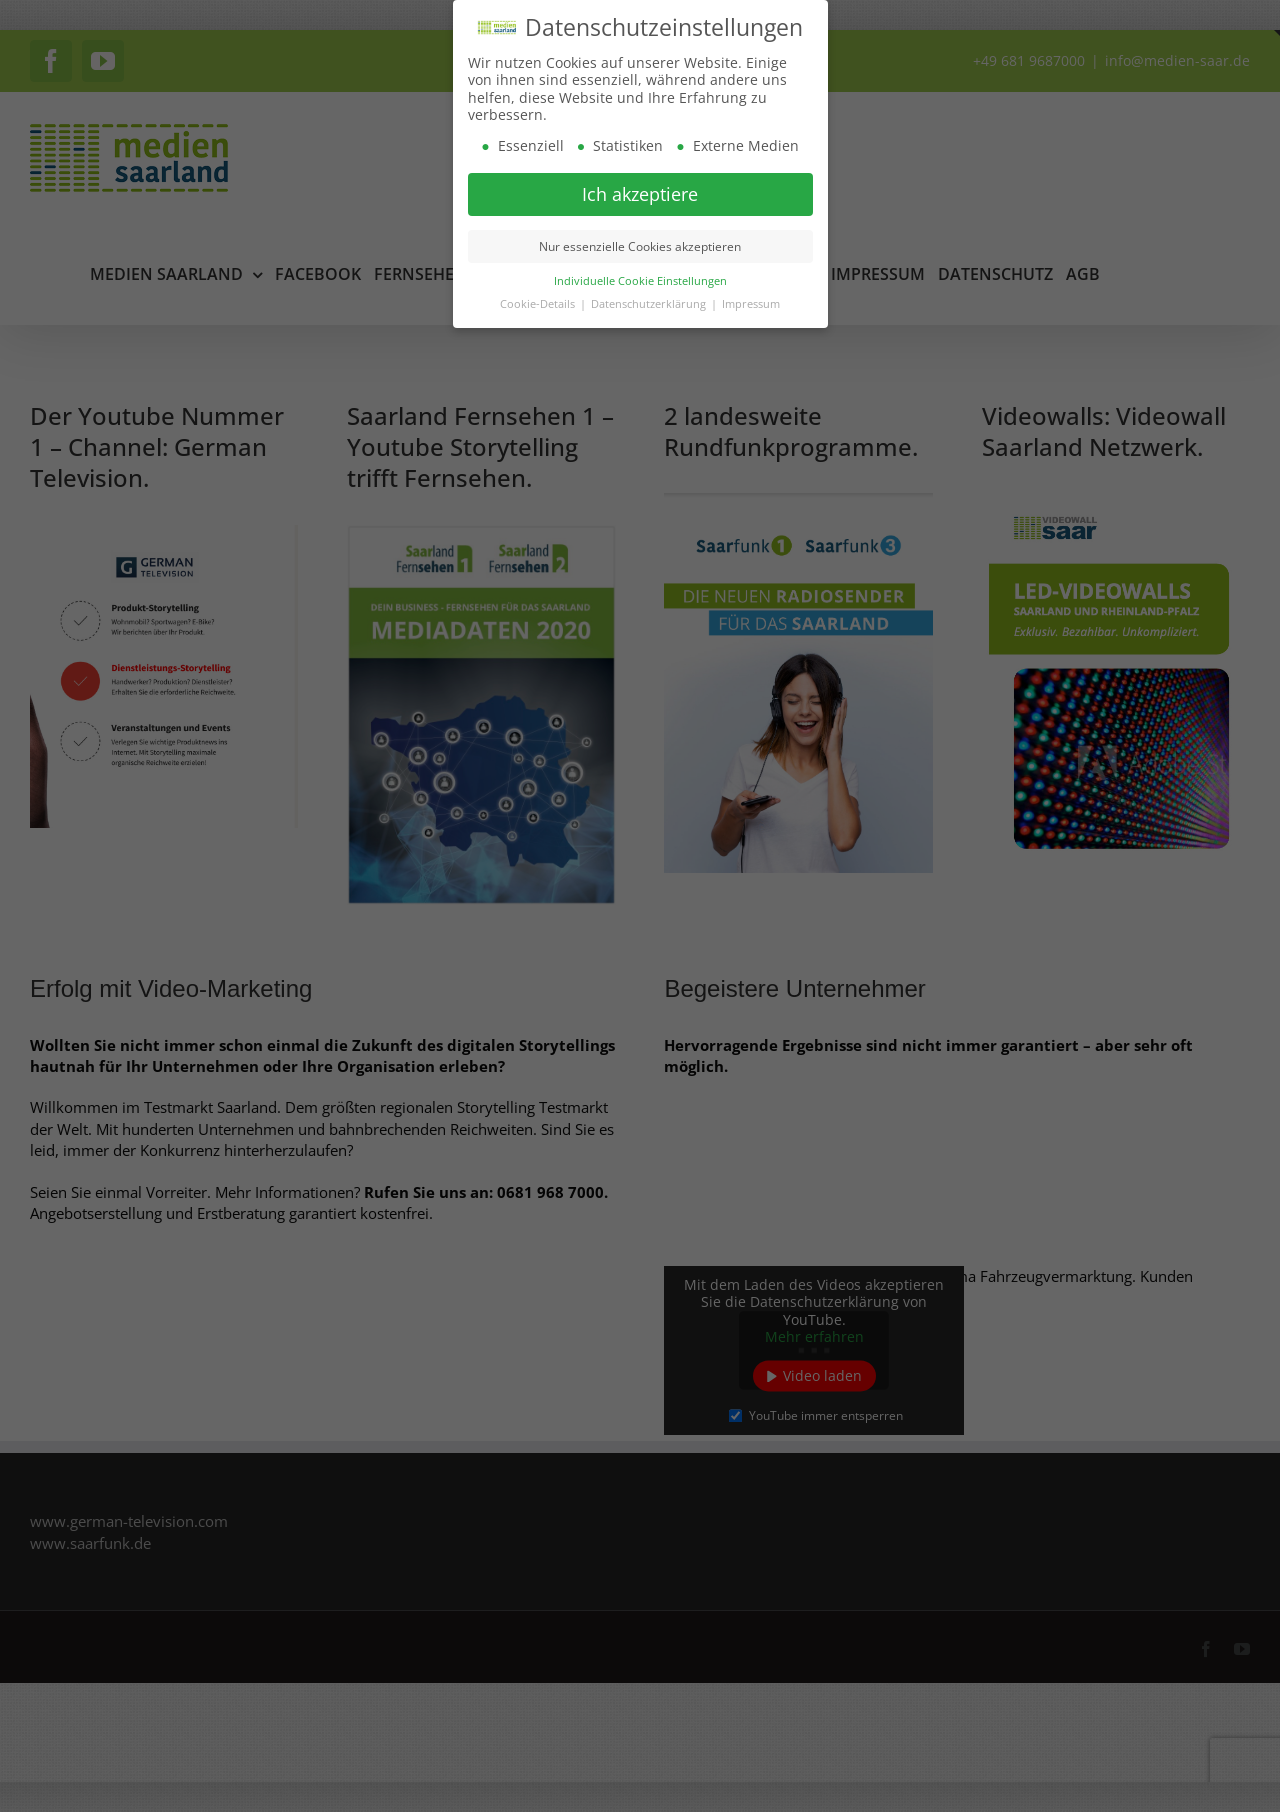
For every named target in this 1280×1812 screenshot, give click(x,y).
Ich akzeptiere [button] (640, 194)
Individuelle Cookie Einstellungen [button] (640, 281)
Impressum (751, 304)
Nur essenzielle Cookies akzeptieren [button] (640, 246)
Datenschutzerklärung (650, 304)
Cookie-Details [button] (539, 304)
